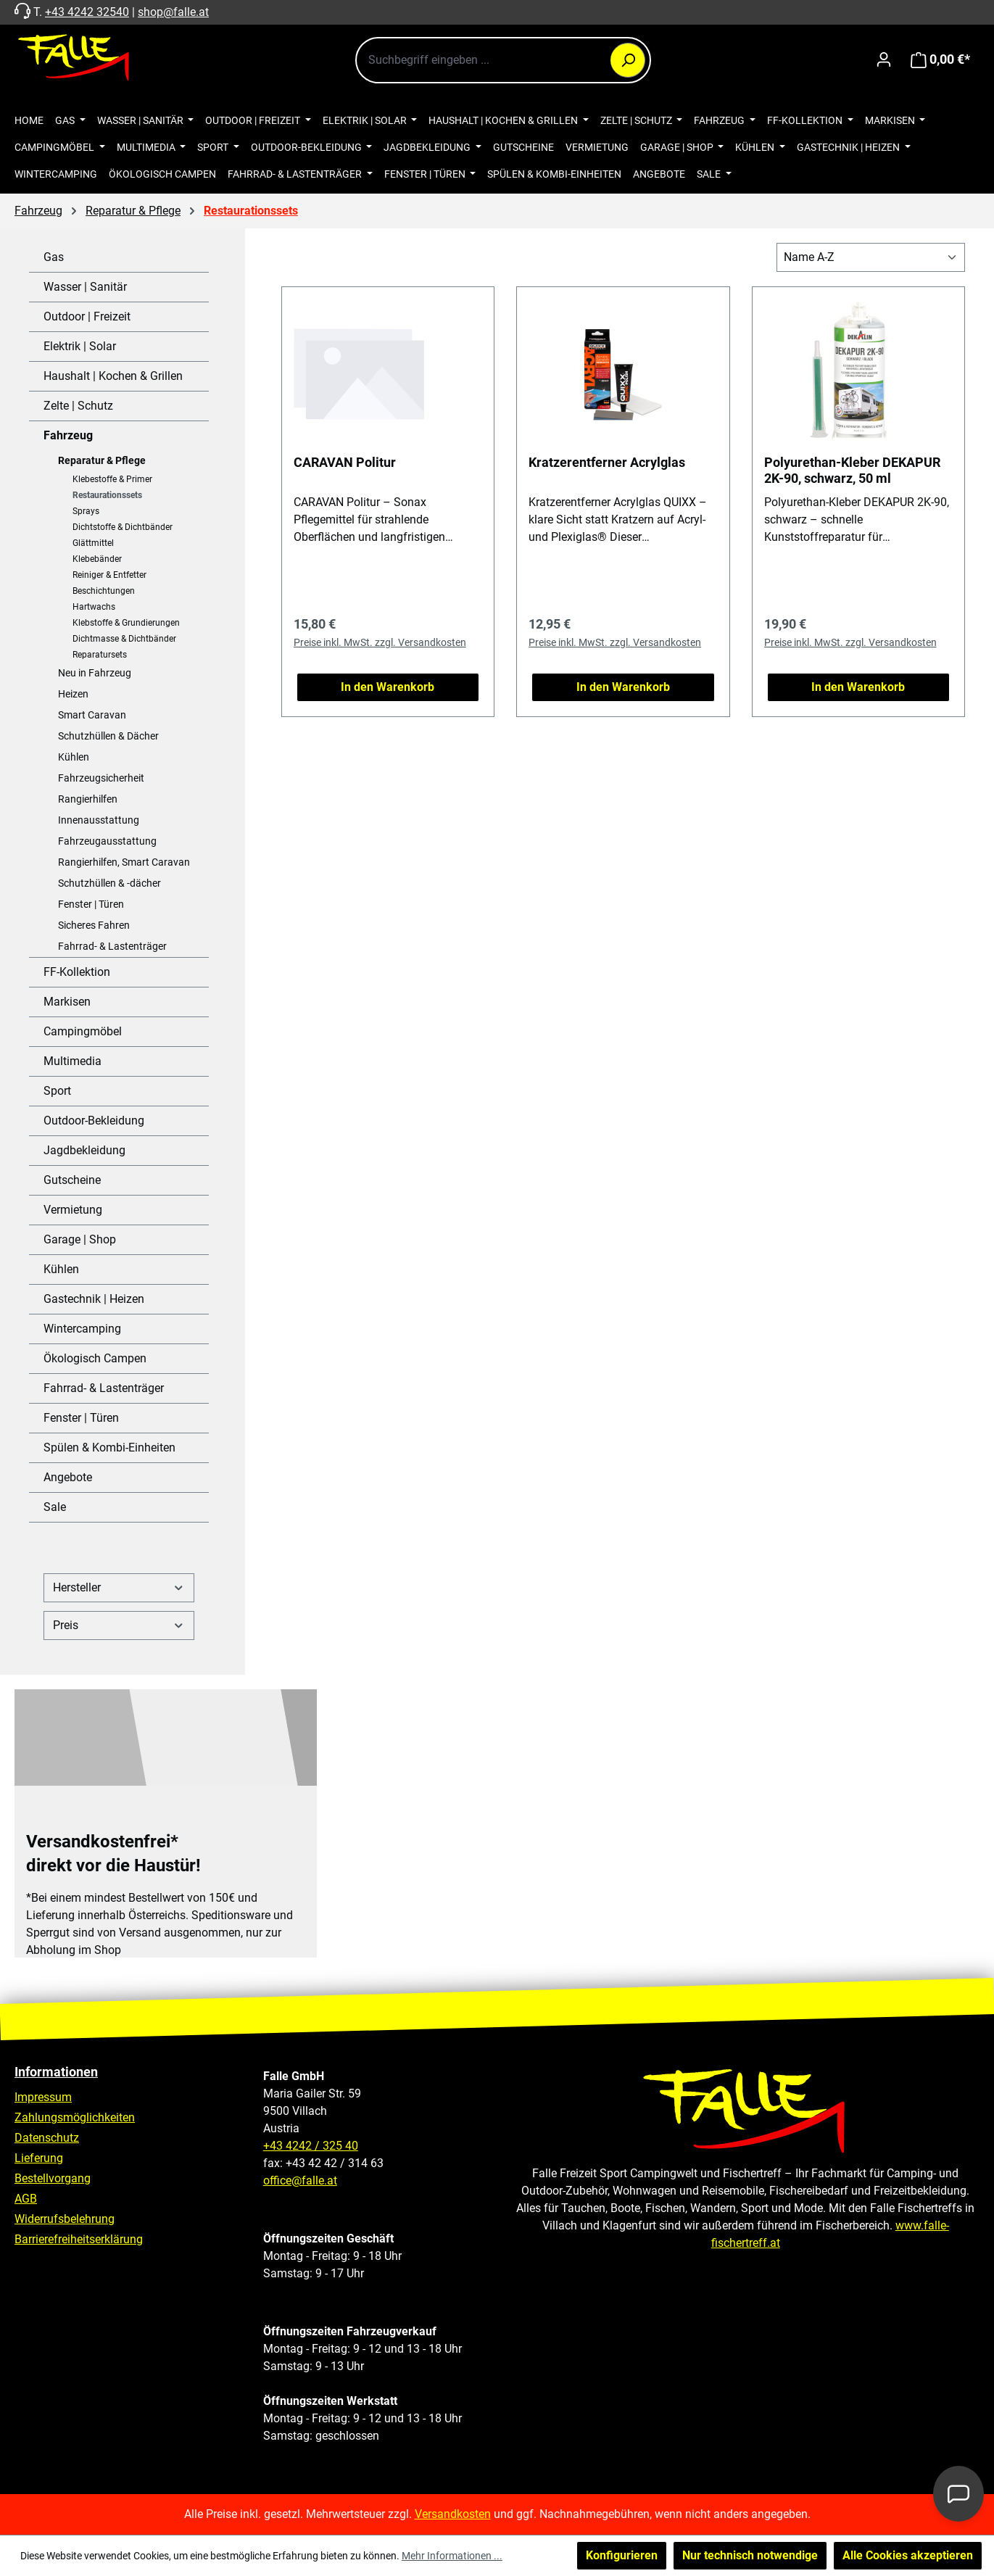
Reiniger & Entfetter (109, 575)
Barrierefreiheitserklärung (79, 2239)
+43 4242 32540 (87, 12)
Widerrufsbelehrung (65, 2219)
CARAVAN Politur (345, 462)
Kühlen (73, 757)
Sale (55, 1507)
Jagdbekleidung (84, 1150)
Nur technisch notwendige (750, 2555)
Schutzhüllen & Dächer (108, 736)
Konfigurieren (622, 2555)
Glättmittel (93, 543)
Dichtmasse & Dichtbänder (124, 639)
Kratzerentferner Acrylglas (607, 462)
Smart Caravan (92, 715)
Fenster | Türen (91, 904)
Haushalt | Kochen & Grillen (113, 376)
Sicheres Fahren (94, 925)
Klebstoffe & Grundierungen (126, 623)
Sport (57, 1091)
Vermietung (73, 1210)
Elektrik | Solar (80, 346)
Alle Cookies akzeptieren (907, 2555)
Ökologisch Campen (95, 1358)
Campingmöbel (83, 1031)
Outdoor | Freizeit (87, 316)
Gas (54, 257)
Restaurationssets (107, 495)
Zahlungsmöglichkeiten (75, 2117)
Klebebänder (97, 559)
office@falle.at (300, 2180)
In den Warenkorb (387, 687)
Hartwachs (94, 607)
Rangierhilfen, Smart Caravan (124, 862)
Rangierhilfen (87, 799)
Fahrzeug (68, 435)
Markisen (67, 1002)
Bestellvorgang (53, 2178)
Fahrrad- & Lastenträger (112, 946)
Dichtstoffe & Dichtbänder (123, 527)
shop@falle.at (173, 12)
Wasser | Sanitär (85, 287)
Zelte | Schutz (78, 406)
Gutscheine (72, 1180)
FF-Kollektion (77, 972)
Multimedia (73, 1061)
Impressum (43, 2097)
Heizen (73, 694)
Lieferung (39, 2158)
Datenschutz (47, 2138)
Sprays (86, 511)
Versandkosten (453, 2514)
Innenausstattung (98, 820)
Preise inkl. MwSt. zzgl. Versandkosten (380, 642)
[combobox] (503, 60)
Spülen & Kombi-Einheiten (109, 1447)
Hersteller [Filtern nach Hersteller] (119, 1587)
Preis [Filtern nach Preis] (119, 1625)
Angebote (68, 1477)
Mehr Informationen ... (452, 2555)
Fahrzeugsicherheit (101, 778)
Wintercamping (82, 1328)
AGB (26, 2199)
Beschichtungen (104, 591)
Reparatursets (100, 655)
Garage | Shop (80, 1239)
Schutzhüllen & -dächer (109, 883)
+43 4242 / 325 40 (310, 2146)
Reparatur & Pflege (102, 460)
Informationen (56, 2071)
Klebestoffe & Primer (112, 479)
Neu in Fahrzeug (94, 673)
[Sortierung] (870, 257)
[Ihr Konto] (883, 59)
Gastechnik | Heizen (94, 1299)
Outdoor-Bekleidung (94, 1120)
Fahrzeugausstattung (107, 841)
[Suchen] (627, 60)
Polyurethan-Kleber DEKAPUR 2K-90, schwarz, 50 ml (852, 470)
